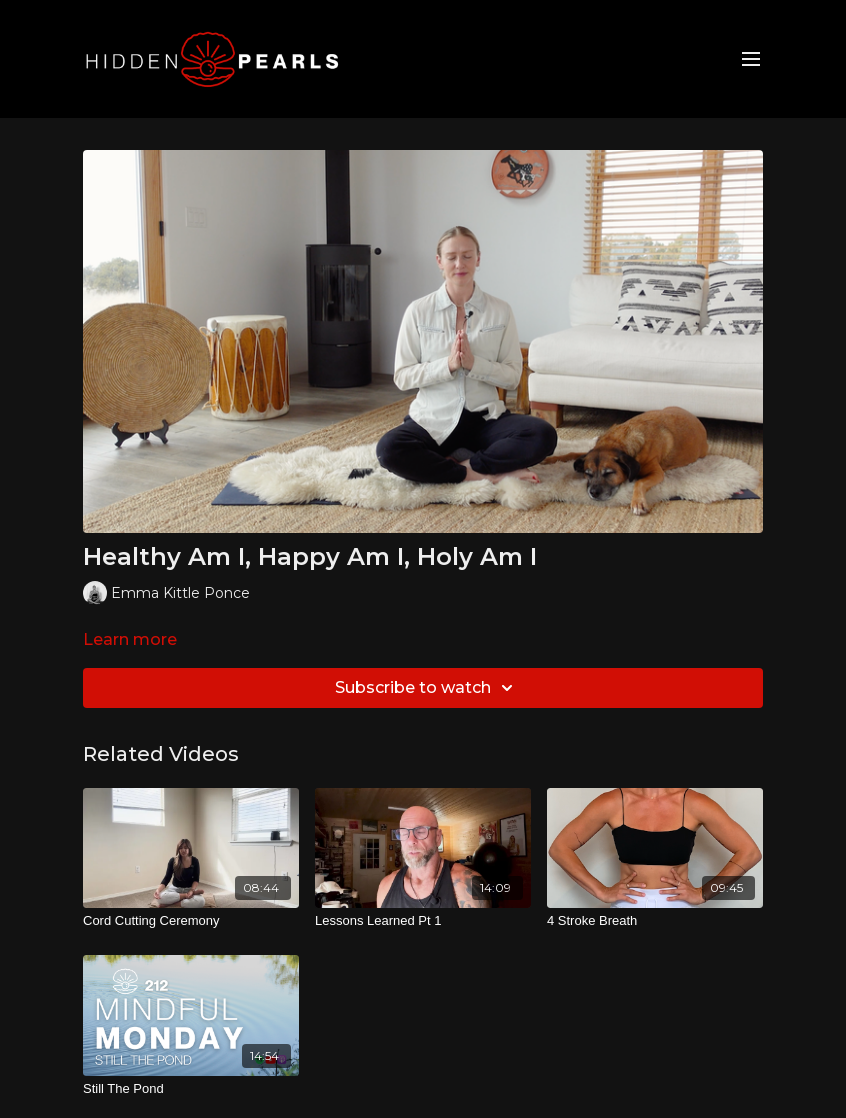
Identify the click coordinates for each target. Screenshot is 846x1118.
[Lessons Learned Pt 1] (423, 921)
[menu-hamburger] (751, 59)
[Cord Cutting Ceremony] (191, 921)
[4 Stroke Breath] (655, 921)
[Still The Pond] (191, 1089)
